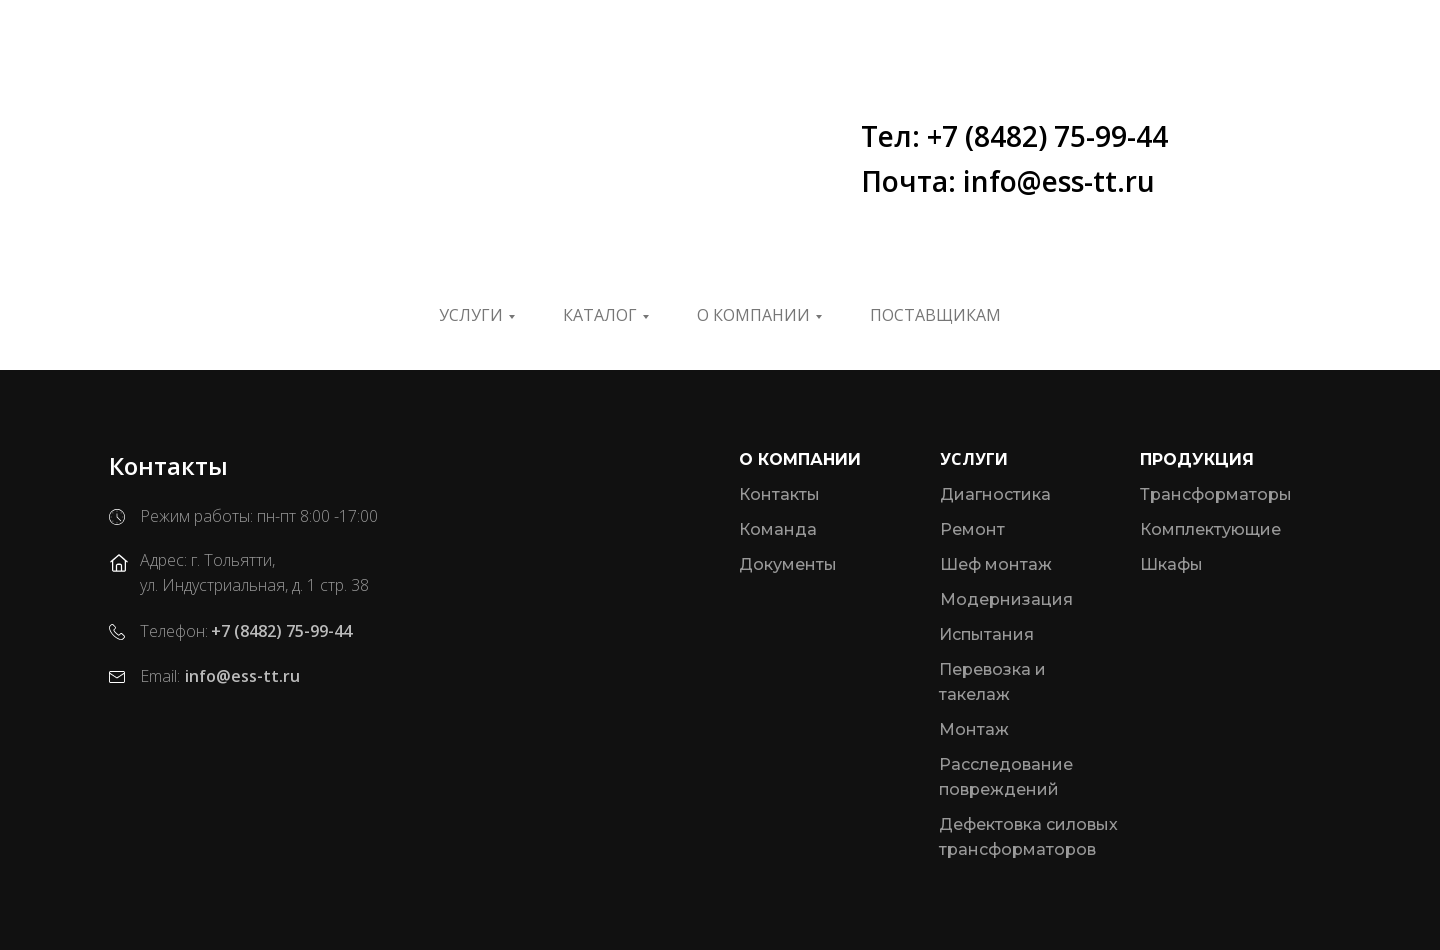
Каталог (600, 315)
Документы (788, 564)
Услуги (471, 315)
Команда (778, 529)
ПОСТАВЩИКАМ (935, 315)
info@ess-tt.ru (242, 676)
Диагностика (995, 494)
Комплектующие (1210, 529)
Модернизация (1006, 599)
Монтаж (974, 729)
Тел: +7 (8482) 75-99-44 (1014, 136)
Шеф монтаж (996, 564)
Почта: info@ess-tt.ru (1008, 181)
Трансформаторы (1216, 494)
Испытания (986, 634)
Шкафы (1171, 564)
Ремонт (972, 529)
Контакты (779, 494)
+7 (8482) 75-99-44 (281, 631)
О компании (753, 315)
